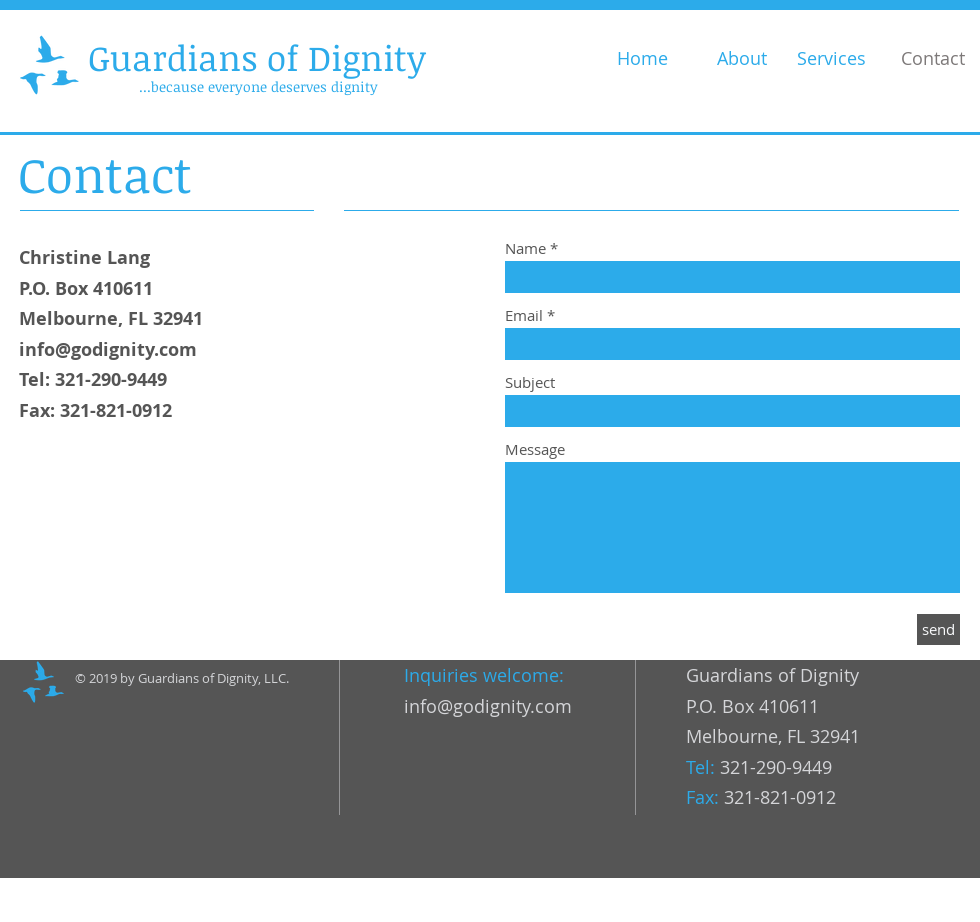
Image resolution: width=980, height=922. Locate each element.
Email (524, 315)
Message (535, 449)
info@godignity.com (108, 349)
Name (525, 248)
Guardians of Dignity (257, 57)
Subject (530, 382)
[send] (938, 629)
